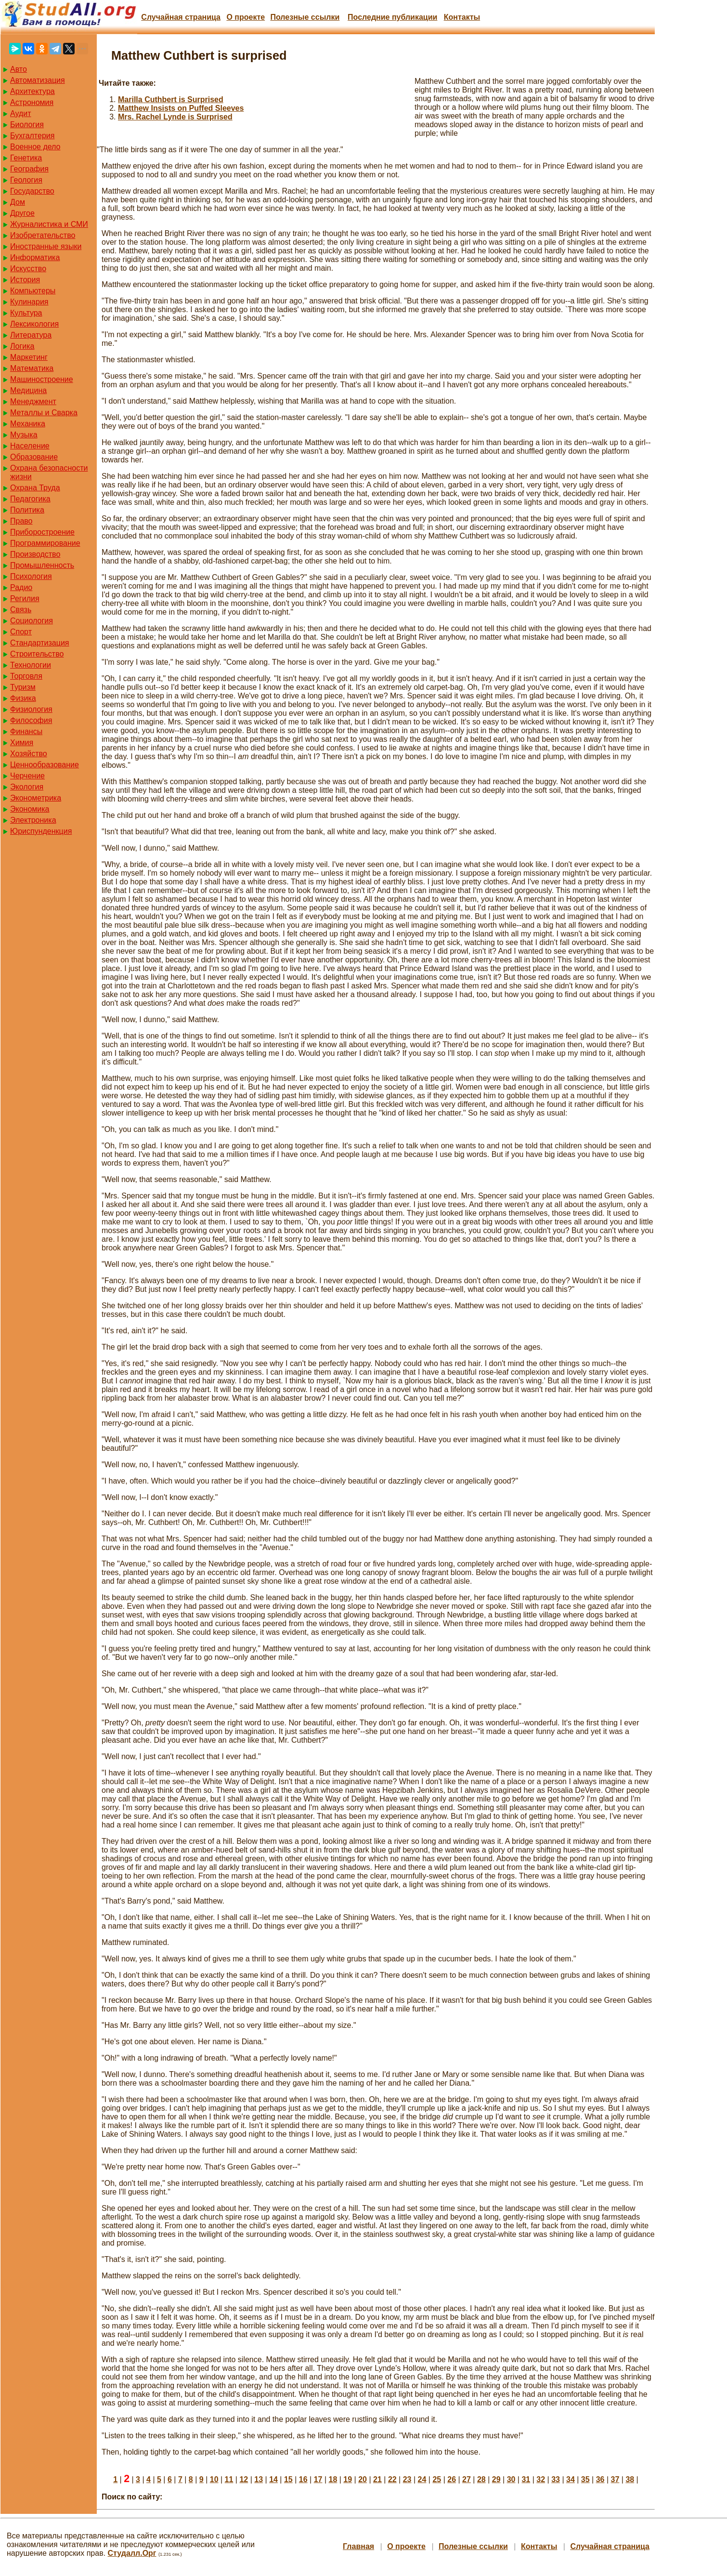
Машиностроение (41, 379)
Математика (31, 368)
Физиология (31, 709)
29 (496, 2479)
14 (273, 2479)
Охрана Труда (35, 488)
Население (30, 446)
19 (347, 2479)
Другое (22, 213)
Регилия (24, 598)
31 (525, 2479)
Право (21, 521)
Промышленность (42, 565)
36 (600, 2479)
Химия (21, 742)
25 (436, 2479)
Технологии (30, 665)
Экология (26, 787)
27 (466, 2479)
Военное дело (35, 147)
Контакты (462, 17)
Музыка (24, 435)
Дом (17, 202)
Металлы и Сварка (44, 412)
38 (629, 2479)
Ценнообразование (44, 765)
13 (258, 2479)
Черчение (27, 776)
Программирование (45, 543)
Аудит (20, 113)
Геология (26, 180)
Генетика (26, 158)
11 (229, 2479)
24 (422, 2479)
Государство (32, 191)
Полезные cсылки (304, 17)
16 (303, 2479)
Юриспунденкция (41, 831)
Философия (31, 720)
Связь (20, 609)
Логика (22, 346)
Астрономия (31, 102)
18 (333, 2479)
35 (585, 2479)
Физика (23, 698)
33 (555, 2479)
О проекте (245, 17)
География (29, 169)
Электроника (33, 820)
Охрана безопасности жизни (49, 472)
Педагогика (30, 499)
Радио (21, 587)
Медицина (28, 390)
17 (318, 2479)
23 (407, 2479)
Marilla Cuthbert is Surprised (170, 99)
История (25, 280)
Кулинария (29, 302)
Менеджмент (33, 401)
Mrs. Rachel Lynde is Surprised (175, 117)
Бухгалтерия (32, 135)
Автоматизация (37, 80)
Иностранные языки (45, 246)
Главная (358, 2546)
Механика (27, 424)
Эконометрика (35, 798)
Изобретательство (42, 235)
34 (570, 2479)
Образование (34, 457)
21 (377, 2479)
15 (288, 2479)
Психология (31, 576)
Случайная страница (181, 17)
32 (540, 2479)
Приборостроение (42, 532)
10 (214, 2479)
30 (511, 2479)
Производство (35, 554)
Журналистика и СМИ (49, 224)
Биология (27, 124)
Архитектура (32, 91)
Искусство (28, 268)
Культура (26, 313)
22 (392, 2479)
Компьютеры (32, 291)
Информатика (35, 257)
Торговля (26, 676)
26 (451, 2479)
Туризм (23, 687)
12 (243, 2479)
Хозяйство (28, 753)
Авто (18, 69)
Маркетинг (29, 357)
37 (615, 2479)
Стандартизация (39, 643)
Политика (27, 510)
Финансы (26, 731)
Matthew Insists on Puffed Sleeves (181, 108)
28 (481, 2479)
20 (362, 2479)
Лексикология (34, 324)
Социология (31, 621)
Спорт (21, 632)
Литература (31, 335)
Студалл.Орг (132, 2553)
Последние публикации (392, 17)
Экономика (30, 809)
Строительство (37, 654)
